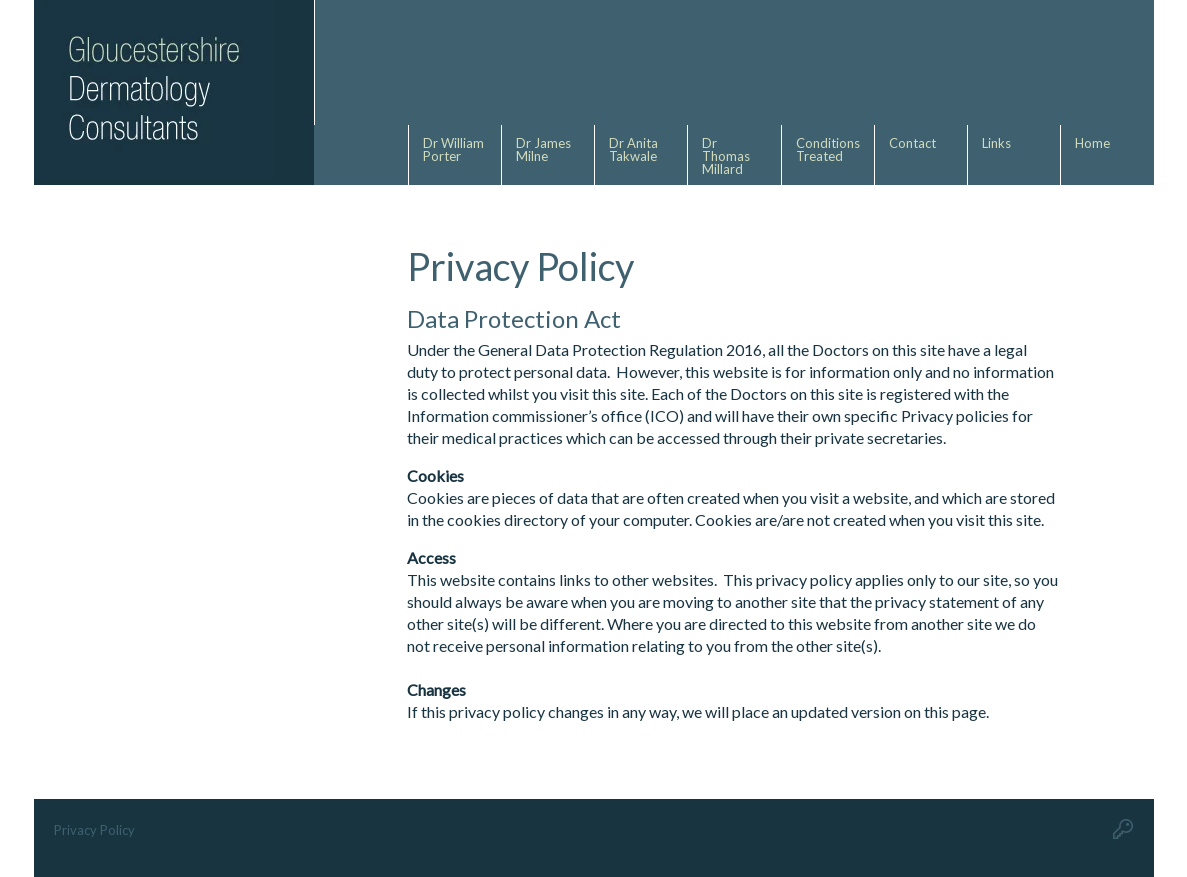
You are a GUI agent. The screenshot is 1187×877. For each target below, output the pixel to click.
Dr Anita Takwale (634, 149)
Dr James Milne (543, 149)
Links (996, 143)
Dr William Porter (453, 149)
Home (1092, 143)
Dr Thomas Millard (726, 156)
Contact (912, 143)
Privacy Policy (94, 830)
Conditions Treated (828, 149)
